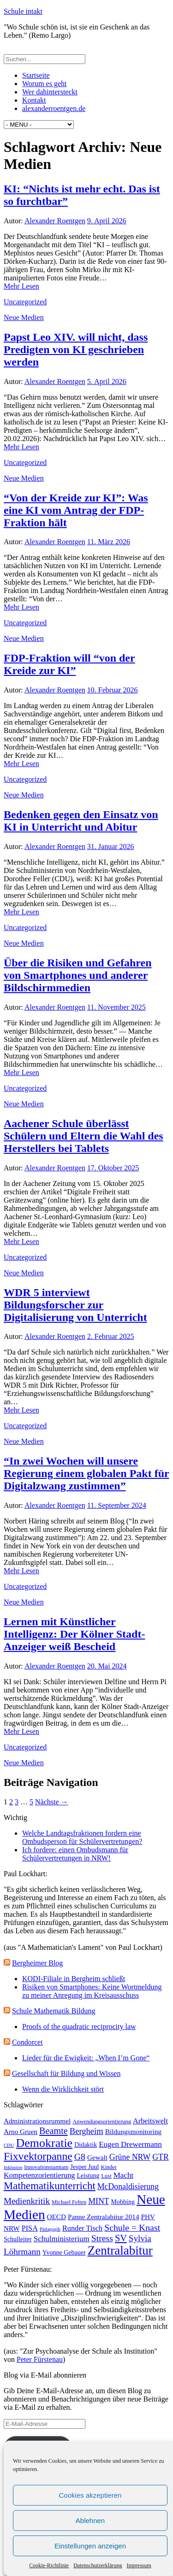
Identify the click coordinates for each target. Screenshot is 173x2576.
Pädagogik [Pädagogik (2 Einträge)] (50, 2229)
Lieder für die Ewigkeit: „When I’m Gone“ (85, 2058)
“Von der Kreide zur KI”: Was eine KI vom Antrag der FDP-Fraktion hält (76, 510)
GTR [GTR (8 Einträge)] (160, 2157)
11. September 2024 (116, 1505)
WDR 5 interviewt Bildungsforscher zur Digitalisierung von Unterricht (75, 1304)
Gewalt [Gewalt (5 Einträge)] (97, 2157)
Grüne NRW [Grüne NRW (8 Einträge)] (129, 2157)
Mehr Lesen (21, 286)
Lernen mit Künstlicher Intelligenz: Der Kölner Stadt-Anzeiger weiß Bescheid (74, 1634)
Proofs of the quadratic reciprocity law (79, 2026)
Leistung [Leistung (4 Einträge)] (88, 2175)
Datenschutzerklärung (97, 2565)
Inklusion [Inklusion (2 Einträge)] (13, 2167)
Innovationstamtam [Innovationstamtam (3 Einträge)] (46, 2167)
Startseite (36, 75)
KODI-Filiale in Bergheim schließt (73, 1979)
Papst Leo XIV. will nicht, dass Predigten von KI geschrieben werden (76, 349)
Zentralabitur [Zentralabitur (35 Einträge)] (120, 2250)
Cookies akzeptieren (90, 2495)
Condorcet (27, 2042)
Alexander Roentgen (54, 221)
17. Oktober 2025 (113, 1168)
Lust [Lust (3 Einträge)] (106, 2176)
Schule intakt (23, 11)
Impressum (138, 2565)
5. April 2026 (106, 381)
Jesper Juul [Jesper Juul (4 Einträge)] (85, 2166)
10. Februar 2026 (112, 690)
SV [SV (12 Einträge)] (121, 2238)
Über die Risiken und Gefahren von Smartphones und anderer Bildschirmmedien (78, 975)
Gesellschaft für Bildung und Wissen (66, 2073)
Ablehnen (90, 2520)
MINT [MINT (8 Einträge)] (98, 2201)
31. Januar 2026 (110, 846)
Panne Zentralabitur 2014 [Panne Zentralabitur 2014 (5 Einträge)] (103, 2217)
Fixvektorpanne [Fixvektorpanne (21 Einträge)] (38, 2156)
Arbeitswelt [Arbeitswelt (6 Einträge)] (150, 2121)
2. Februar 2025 (110, 1336)
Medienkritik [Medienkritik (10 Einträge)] (27, 2201)
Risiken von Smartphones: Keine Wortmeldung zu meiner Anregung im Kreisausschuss (91, 1991)
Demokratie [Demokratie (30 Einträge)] (44, 2143)
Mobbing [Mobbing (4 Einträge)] (123, 2201)
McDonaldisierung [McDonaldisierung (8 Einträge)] (128, 2186)
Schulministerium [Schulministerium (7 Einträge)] (61, 2238)
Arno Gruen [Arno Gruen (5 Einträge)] (20, 2131)
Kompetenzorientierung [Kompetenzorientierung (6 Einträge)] (39, 2175)
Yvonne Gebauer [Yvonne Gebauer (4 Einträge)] (64, 2252)
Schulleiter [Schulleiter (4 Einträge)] (18, 2239)
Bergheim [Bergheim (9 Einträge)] (86, 2131)
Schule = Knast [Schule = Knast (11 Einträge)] (132, 2227)
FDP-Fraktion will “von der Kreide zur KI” (69, 664)
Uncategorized (25, 302)
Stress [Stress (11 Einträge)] (102, 2238)
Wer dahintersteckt (50, 92)
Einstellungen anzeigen (90, 2546)
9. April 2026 (106, 221)
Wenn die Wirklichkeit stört (63, 2089)
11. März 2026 (108, 542)
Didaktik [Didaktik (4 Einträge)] (85, 2144)
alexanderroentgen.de (53, 108)
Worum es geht (44, 83)
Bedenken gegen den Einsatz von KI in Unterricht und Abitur (81, 820)
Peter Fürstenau (40, 2359)
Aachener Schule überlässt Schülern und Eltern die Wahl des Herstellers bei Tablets (83, 1135)
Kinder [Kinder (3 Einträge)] (109, 2167)
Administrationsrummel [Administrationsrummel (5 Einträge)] (37, 2121)
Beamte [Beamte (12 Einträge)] (53, 2131)
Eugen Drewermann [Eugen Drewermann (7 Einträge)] (130, 2144)
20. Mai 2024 (107, 1666)
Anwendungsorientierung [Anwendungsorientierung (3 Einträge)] (101, 2121)
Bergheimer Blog (37, 1963)
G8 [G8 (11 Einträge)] (79, 2157)
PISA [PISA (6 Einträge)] (30, 2228)
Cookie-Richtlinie (49, 2565)
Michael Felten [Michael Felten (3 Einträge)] (69, 2202)
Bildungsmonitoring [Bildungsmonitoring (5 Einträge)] (133, 2131)
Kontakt (34, 100)
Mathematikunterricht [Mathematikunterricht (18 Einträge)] (49, 2186)
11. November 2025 (116, 1007)
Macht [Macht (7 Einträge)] (123, 2175)
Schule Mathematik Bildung (53, 2011)
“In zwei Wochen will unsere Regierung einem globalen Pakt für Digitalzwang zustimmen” (86, 1473)
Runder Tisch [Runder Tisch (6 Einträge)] (82, 2228)
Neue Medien (24, 317)
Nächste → (51, 1802)
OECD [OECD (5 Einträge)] (56, 2217)
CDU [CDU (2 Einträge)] (9, 2145)
